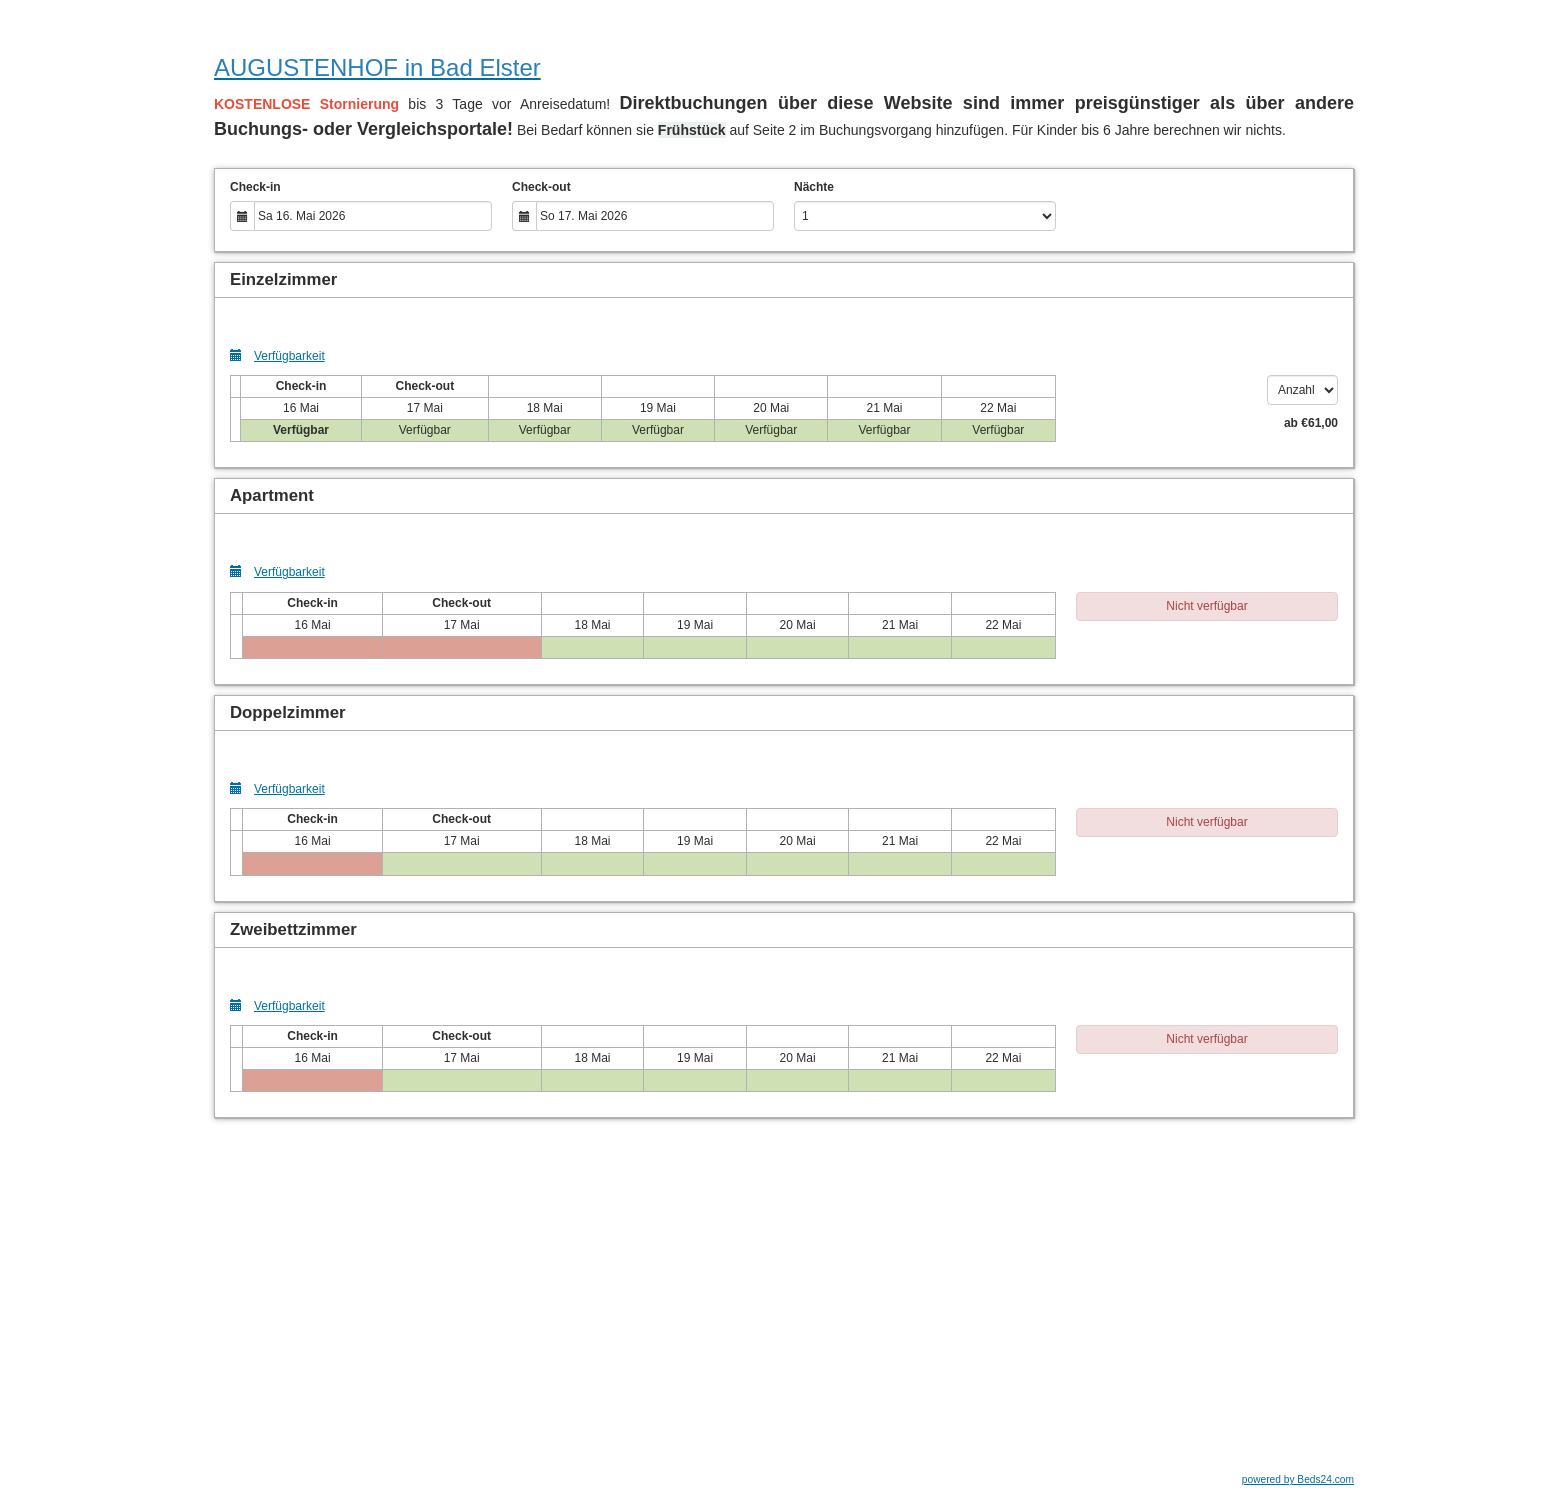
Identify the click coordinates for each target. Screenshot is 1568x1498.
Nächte (814, 187)
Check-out (541, 187)
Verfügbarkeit (277, 355)
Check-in (255, 187)
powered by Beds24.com (1298, 1479)
